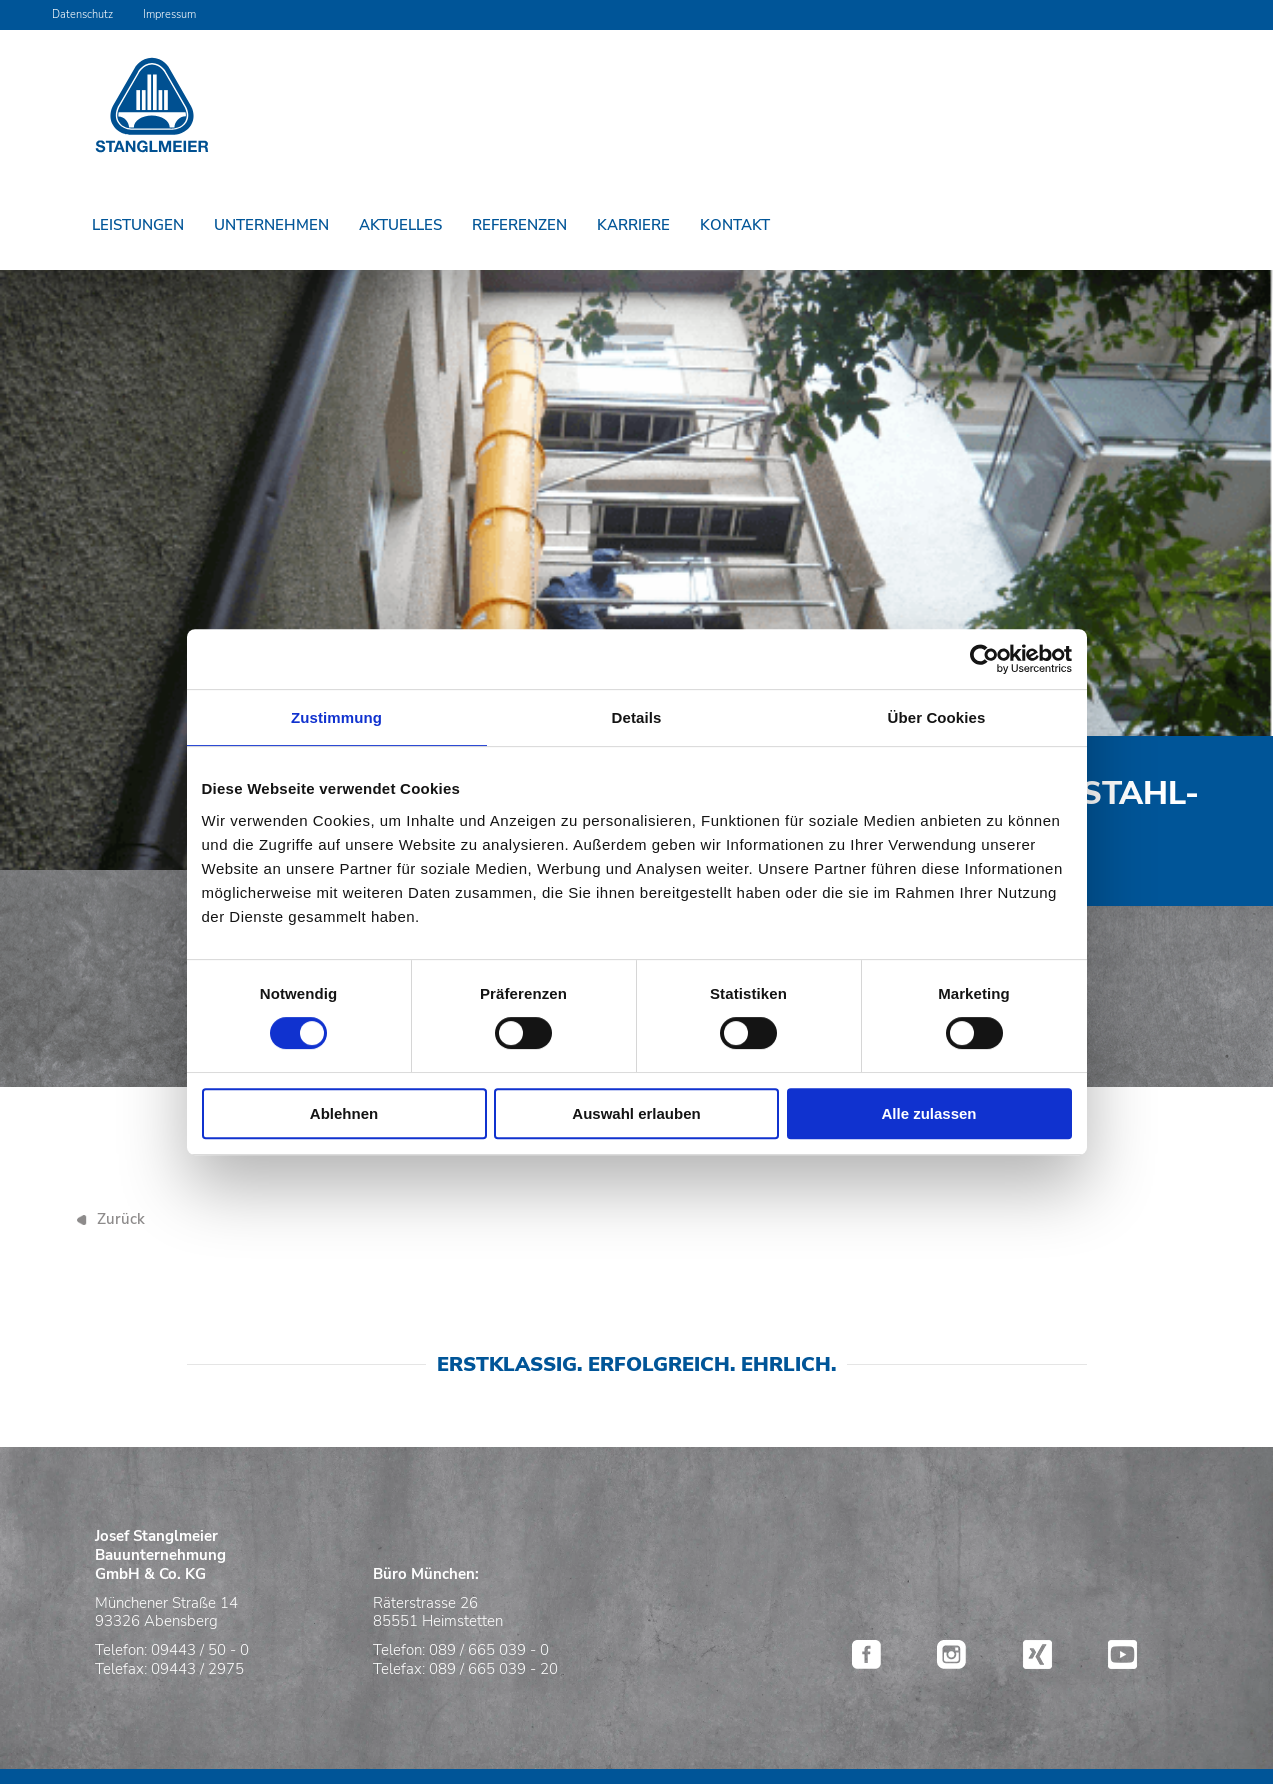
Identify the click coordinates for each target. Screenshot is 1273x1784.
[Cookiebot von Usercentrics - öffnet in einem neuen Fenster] (984, 659)
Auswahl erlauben (636, 1113)
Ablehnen (344, 1113)
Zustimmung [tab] (336, 717)
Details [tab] (637, 717)
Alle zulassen (928, 1113)
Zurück (121, 1219)
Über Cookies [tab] (937, 717)
